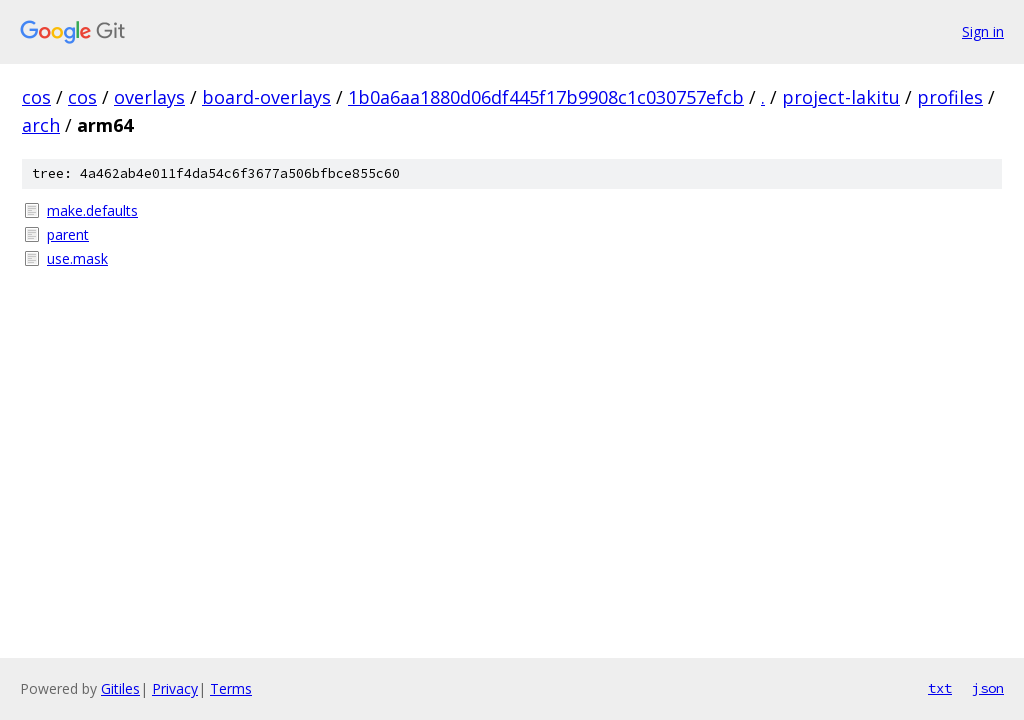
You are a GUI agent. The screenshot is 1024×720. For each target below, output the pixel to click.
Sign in (983, 31)
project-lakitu (841, 97)
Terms (231, 688)
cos (36, 97)
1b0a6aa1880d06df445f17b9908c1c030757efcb (546, 97)
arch (41, 125)
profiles (950, 97)
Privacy (175, 688)
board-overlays (266, 97)
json (988, 688)
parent (68, 234)
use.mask (77, 258)
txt (940, 688)
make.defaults (92, 210)
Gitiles (120, 688)
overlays (149, 97)
